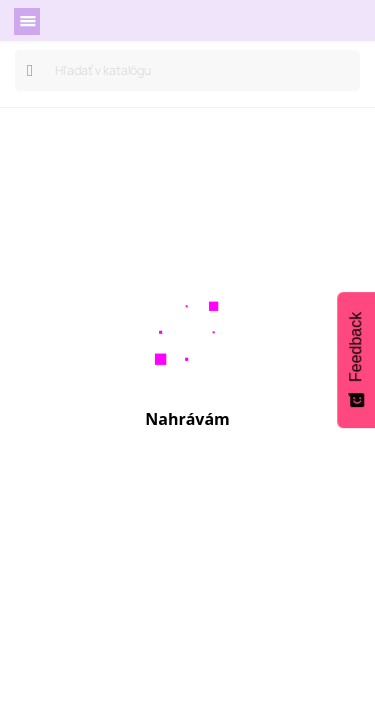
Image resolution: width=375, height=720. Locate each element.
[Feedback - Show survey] (356, 360)
